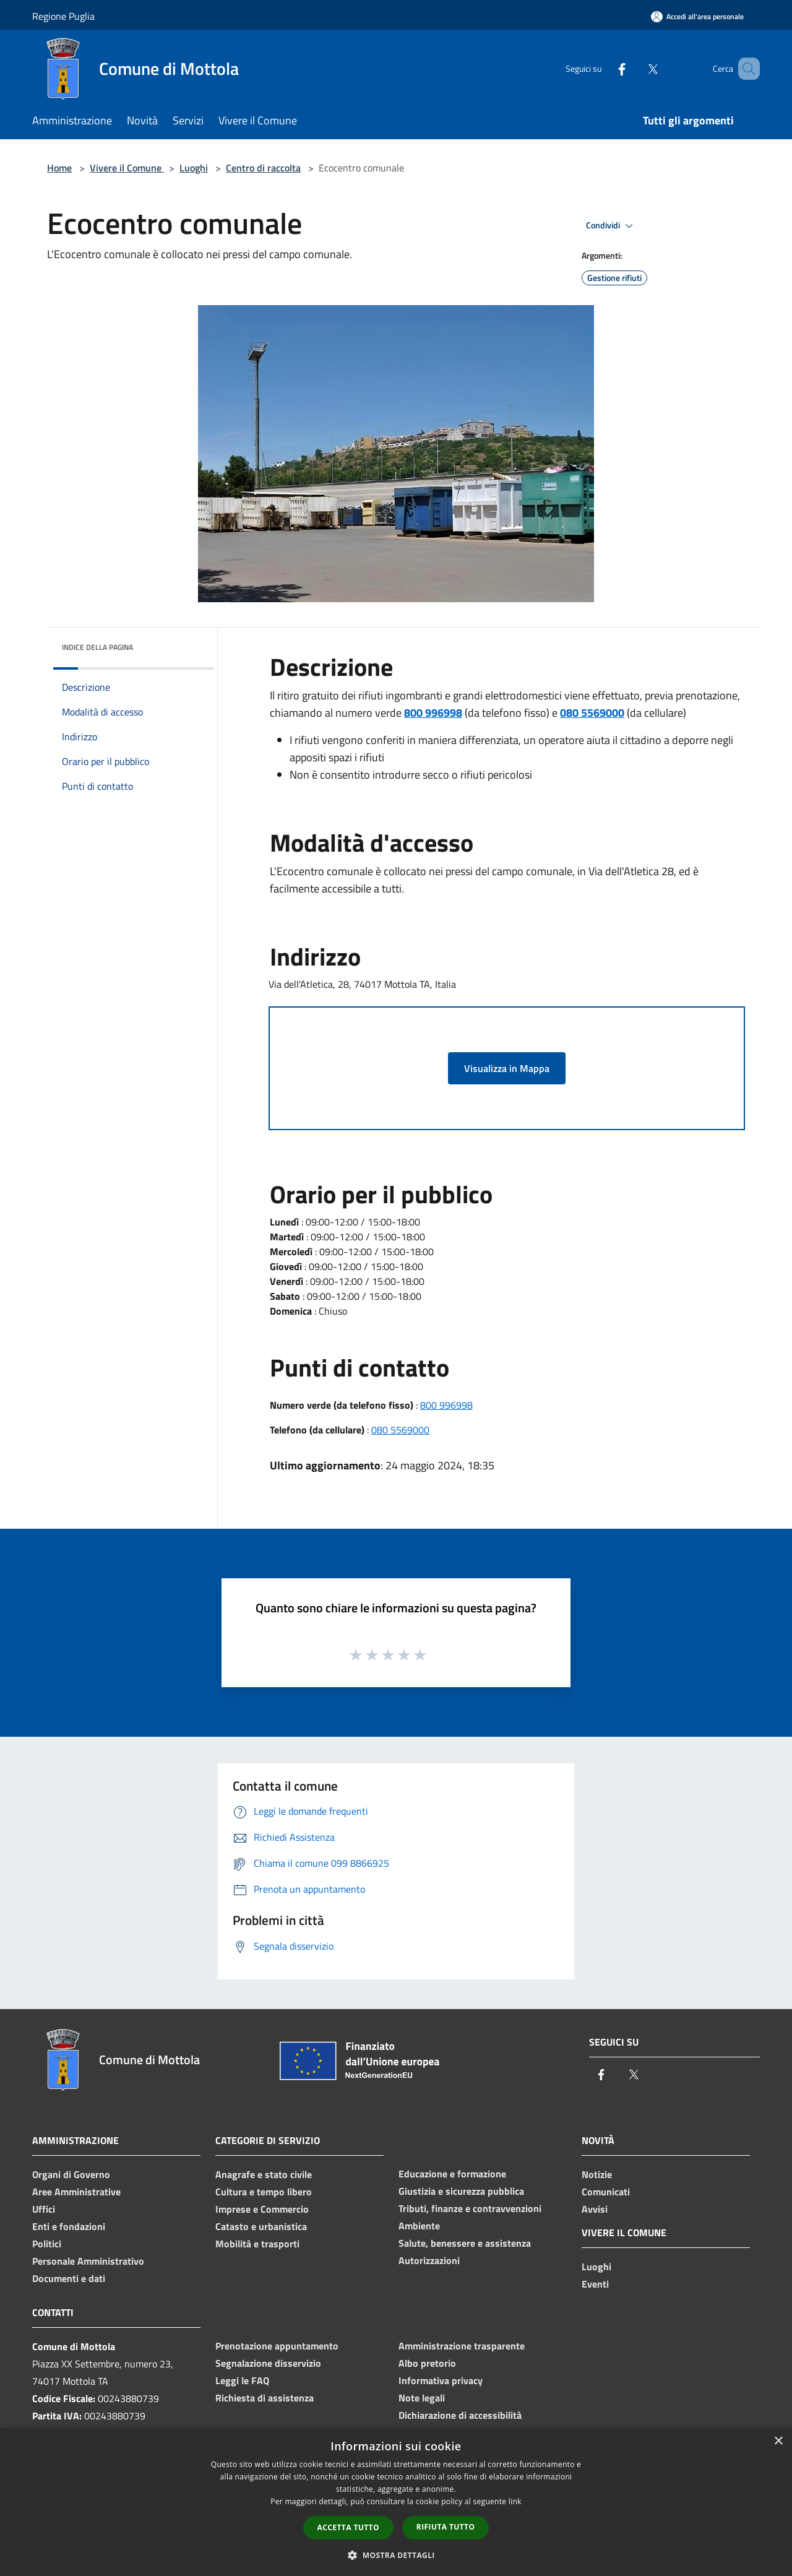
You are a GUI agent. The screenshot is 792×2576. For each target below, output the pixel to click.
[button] (396, 2555)
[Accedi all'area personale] (697, 16)
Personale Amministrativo (88, 2261)
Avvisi (595, 2209)
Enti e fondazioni (68, 2226)
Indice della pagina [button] (97, 647)
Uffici (43, 2209)
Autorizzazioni (429, 2260)
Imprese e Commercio (262, 2209)
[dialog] (396, 2502)
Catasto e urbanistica (261, 2226)
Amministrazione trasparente (461, 2345)
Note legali (421, 2397)
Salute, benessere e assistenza (464, 2243)
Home (59, 167)
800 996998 (446, 1405)
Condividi (611, 225)
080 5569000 (400, 1429)
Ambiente (419, 2225)
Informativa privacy (440, 2380)
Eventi (595, 2283)
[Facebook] (604, 68)
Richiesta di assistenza (264, 2397)
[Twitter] (634, 68)
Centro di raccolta (263, 167)
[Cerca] (745, 69)
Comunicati (606, 2191)
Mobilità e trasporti (257, 2243)
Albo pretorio (427, 2363)
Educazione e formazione (452, 2173)
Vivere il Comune (127, 167)
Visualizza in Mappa (506, 1068)
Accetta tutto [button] (348, 2527)
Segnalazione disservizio (268, 2363)
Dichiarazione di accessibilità (460, 2415)
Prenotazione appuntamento (276, 2345)
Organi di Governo (71, 2174)
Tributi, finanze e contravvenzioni (469, 2208)
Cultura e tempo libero (263, 2191)
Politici (46, 2243)
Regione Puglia (63, 16)
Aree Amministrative (76, 2191)
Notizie (597, 2174)
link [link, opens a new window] (515, 2501)
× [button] (778, 2441)
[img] (188, 644)
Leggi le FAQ (242, 2380)
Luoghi (193, 167)
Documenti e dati (68, 2278)
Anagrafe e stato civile (263, 2174)
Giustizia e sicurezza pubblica (461, 2191)
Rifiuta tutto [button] (445, 2527)
